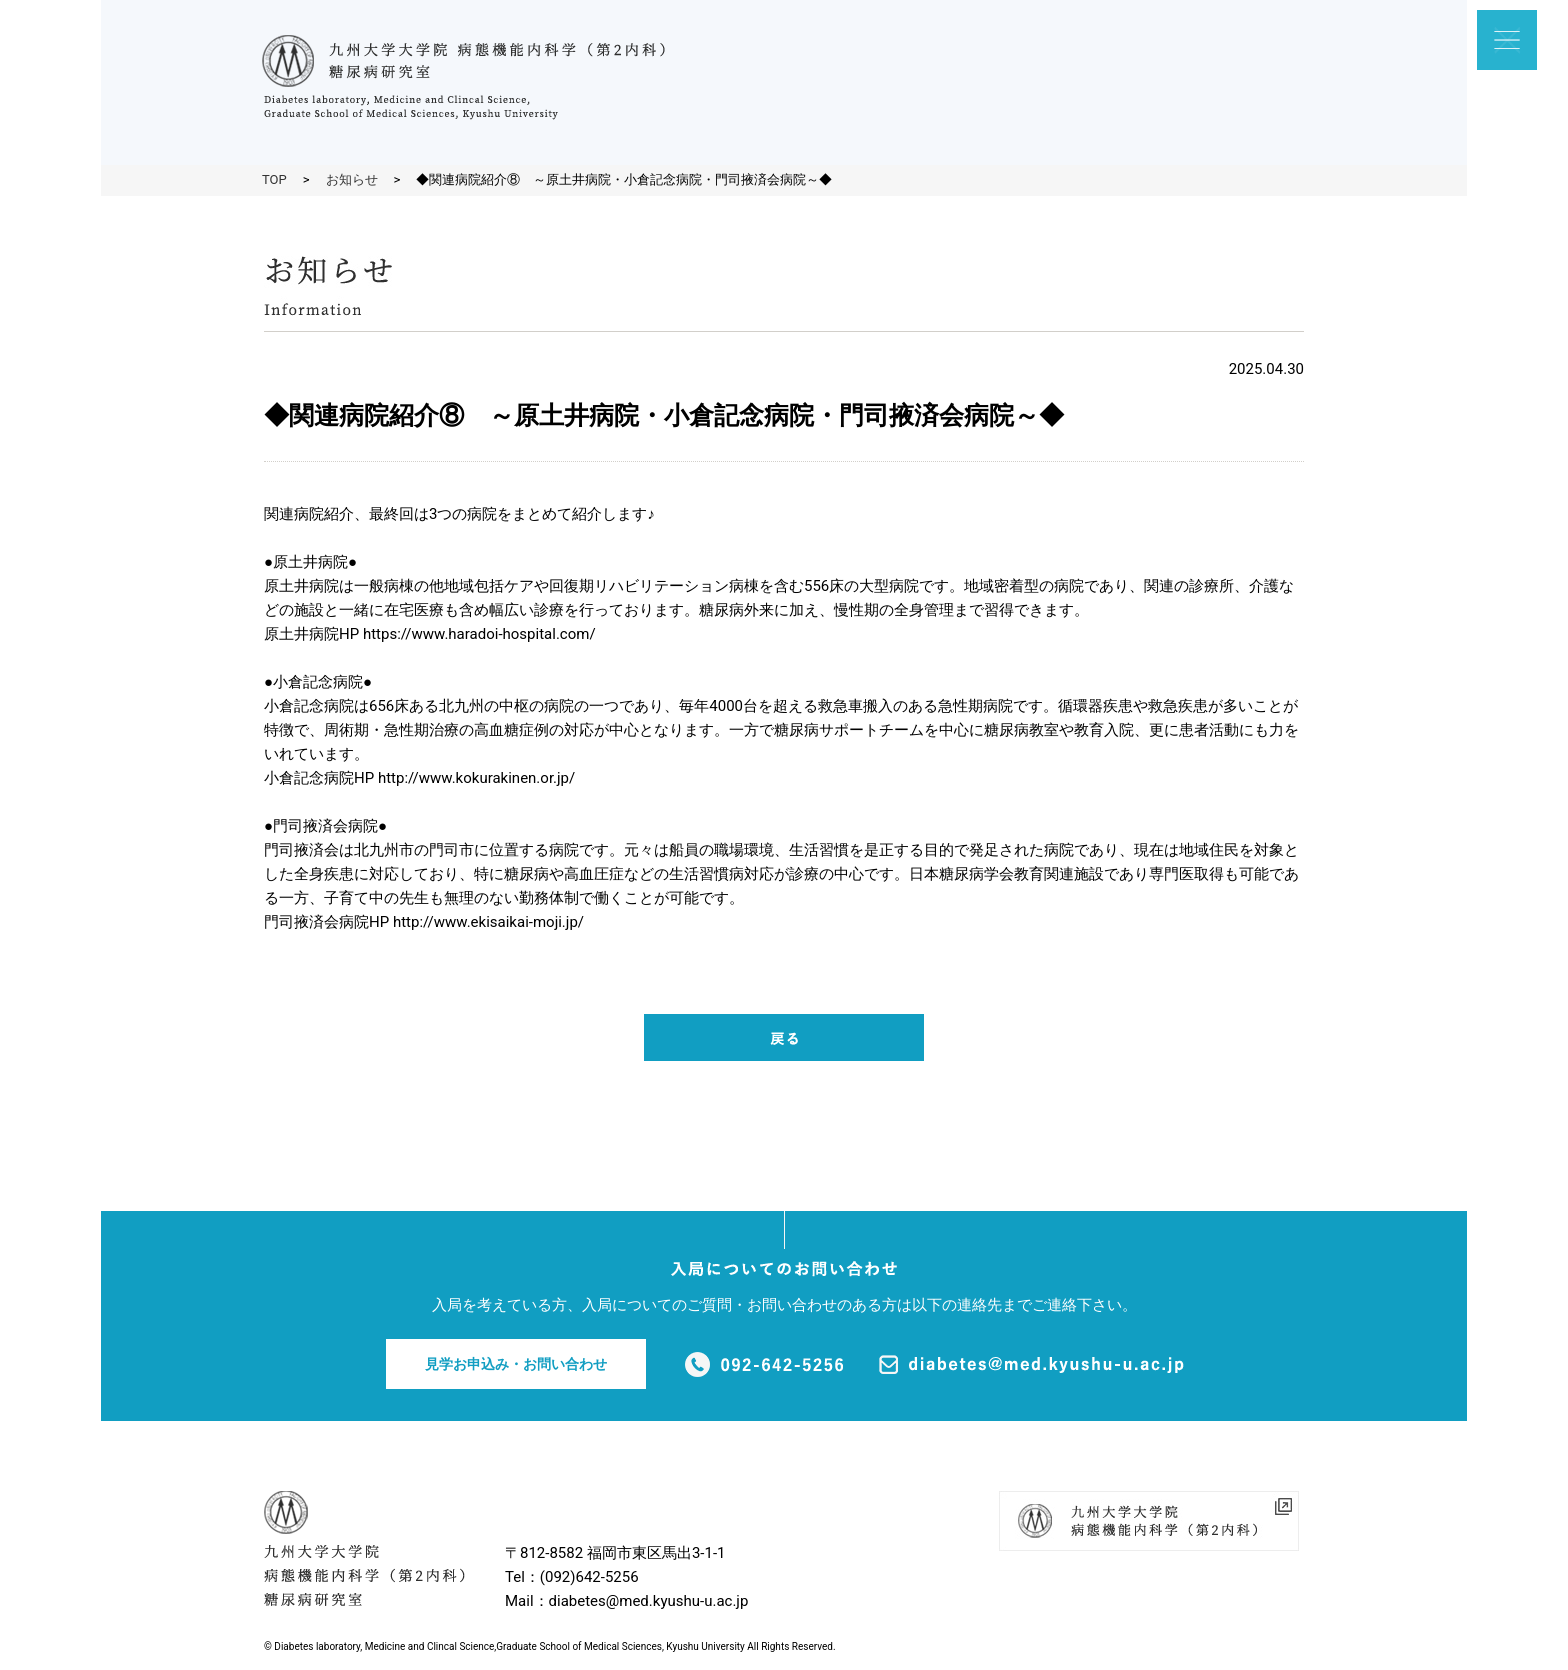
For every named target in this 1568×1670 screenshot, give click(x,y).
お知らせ (352, 179)
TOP (274, 179)
